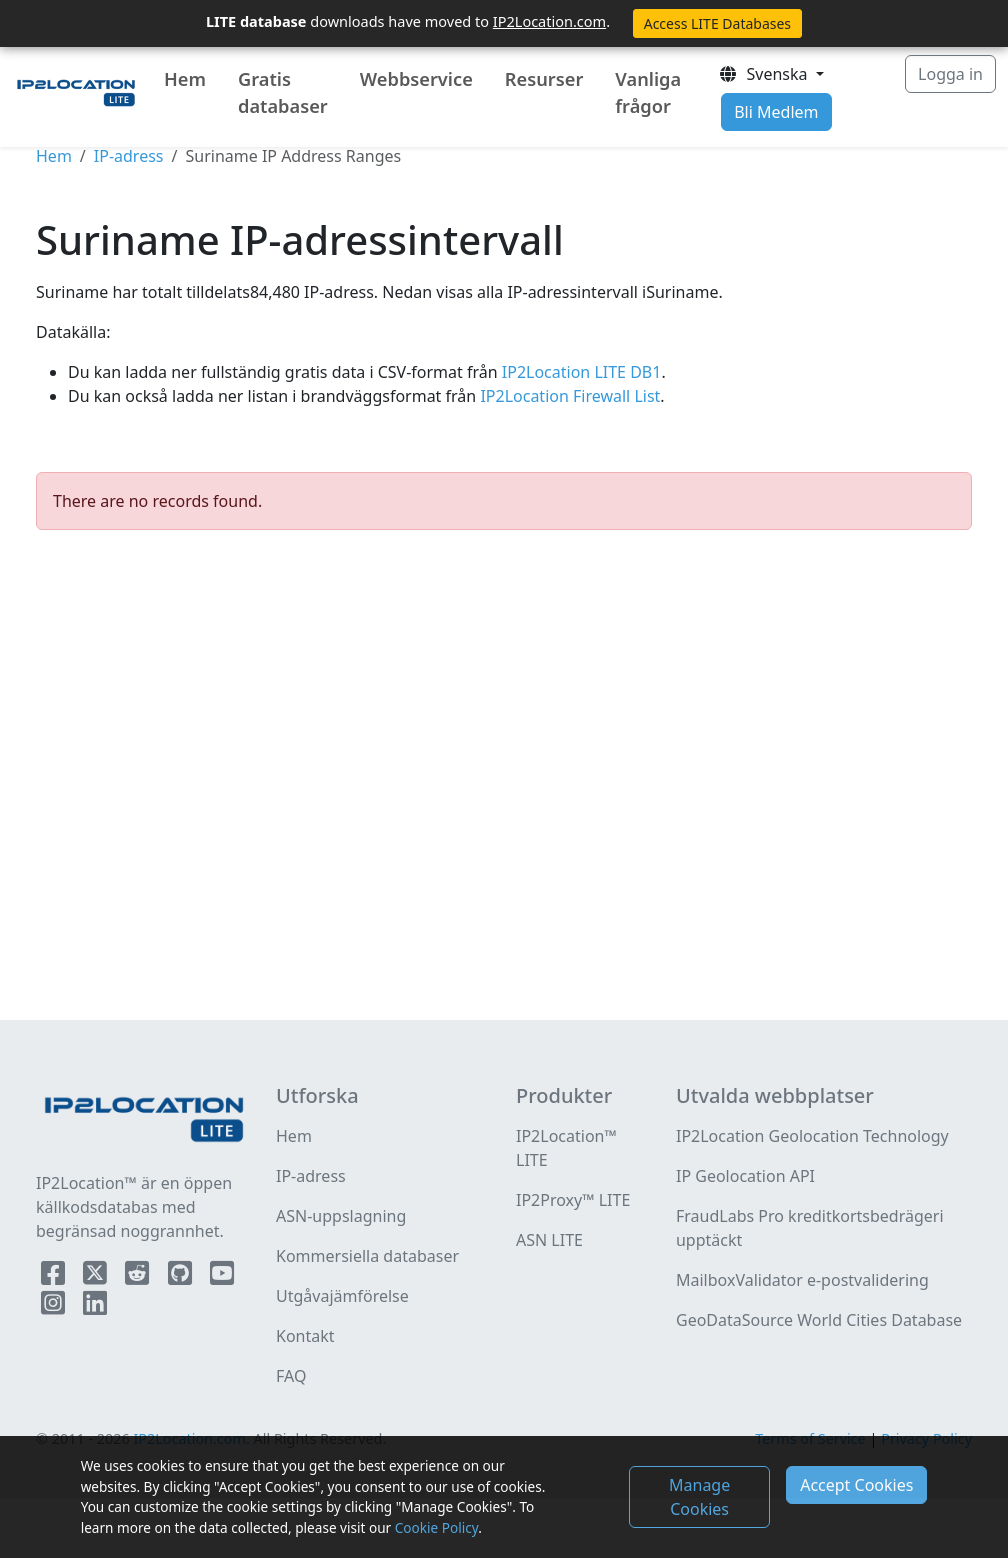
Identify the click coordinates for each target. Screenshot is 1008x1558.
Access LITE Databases (717, 23)
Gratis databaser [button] (283, 92)
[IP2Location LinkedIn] (95, 1307)
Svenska (765, 74)
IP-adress (129, 156)
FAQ (291, 1376)
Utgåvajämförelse (342, 1296)
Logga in (950, 74)
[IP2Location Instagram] (55, 1307)
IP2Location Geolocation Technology (812, 1136)
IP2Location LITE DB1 (580, 372)
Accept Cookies (856, 1485)
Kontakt (305, 1336)
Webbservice (416, 79)
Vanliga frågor (648, 92)
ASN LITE (549, 1240)
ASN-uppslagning (341, 1216)
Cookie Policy (436, 1527)
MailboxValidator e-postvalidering (802, 1280)
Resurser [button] (544, 79)
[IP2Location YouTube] (222, 1277)
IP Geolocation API (745, 1176)
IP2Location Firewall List (568, 396)
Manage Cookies (699, 1497)
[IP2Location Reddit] (139, 1277)
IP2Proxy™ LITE (573, 1200)
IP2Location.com (549, 21)
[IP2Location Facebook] (55, 1277)
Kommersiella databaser (367, 1256)
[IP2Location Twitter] (97, 1277)
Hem (185, 79)
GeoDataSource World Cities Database (819, 1320)
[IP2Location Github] (182, 1277)
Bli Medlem (776, 112)
